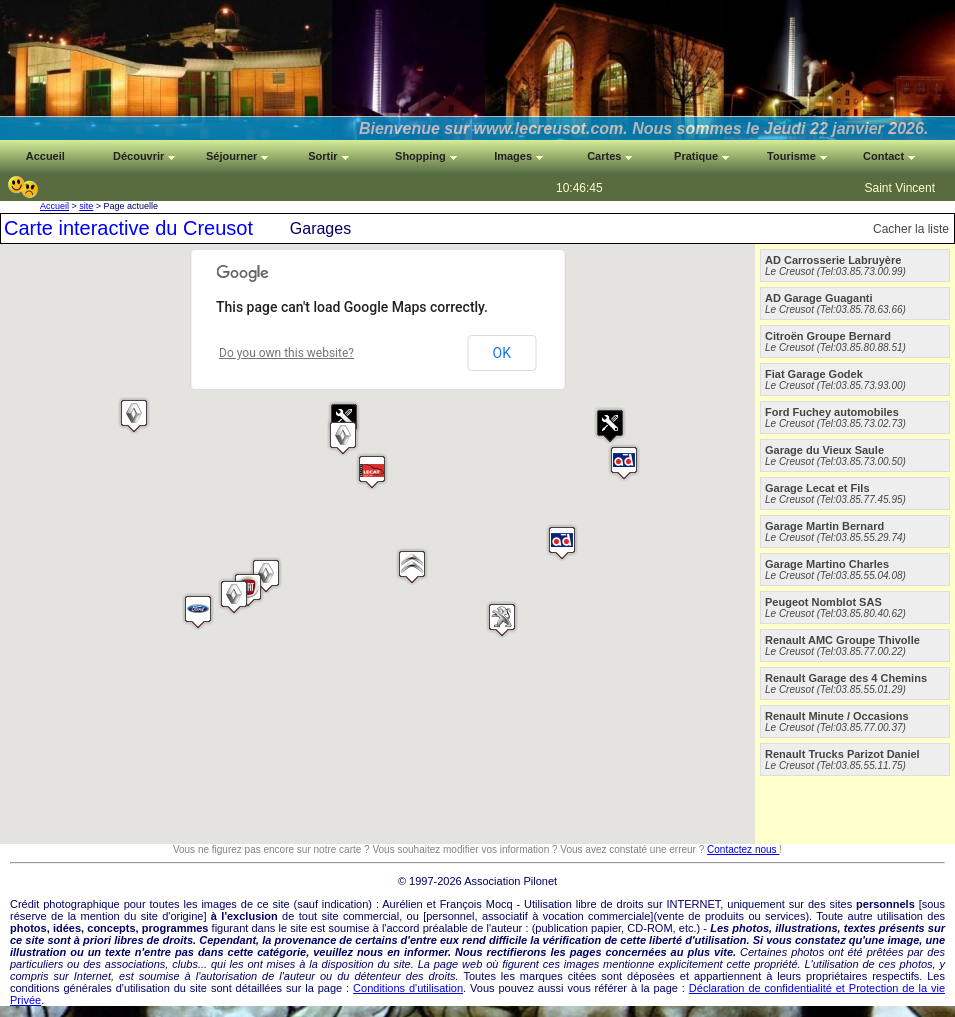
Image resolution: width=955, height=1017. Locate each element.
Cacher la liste (911, 229)
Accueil (54, 206)
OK (502, 353)
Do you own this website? (286, 353)
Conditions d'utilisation (408, 988)
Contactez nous (743, 849)
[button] (624, 462)
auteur (506, 928)
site (86, 206)
